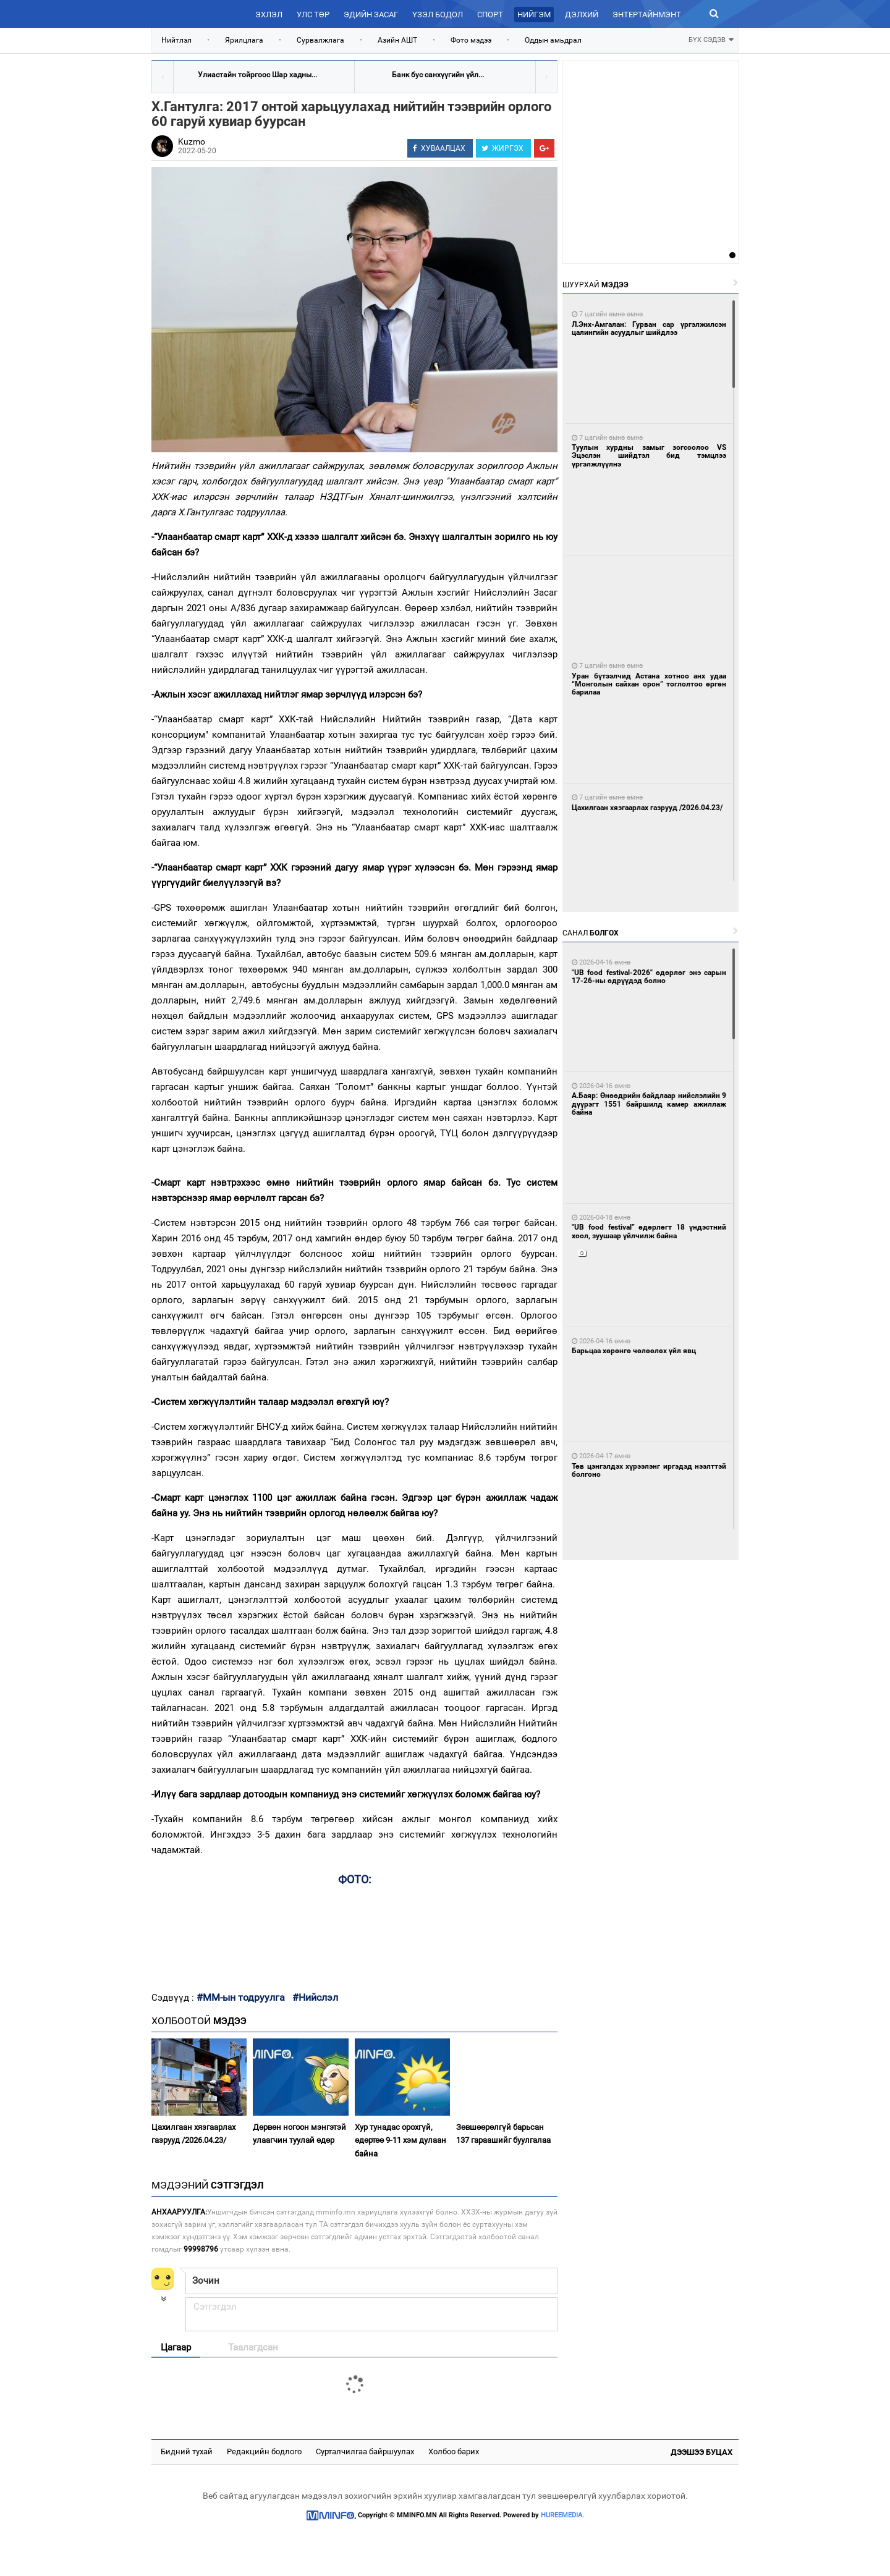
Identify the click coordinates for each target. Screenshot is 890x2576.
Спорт (490, 14)
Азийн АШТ (397, 40)
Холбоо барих (453, 2451)
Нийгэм (534, 14)
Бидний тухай (187, 2451)
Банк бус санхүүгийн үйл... (438, 74)
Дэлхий (581, 14)
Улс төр (313, 14)
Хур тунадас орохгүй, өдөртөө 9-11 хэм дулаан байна (400, 2140)
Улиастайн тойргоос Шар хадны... (257, 74)
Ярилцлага (244, 40)
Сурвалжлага (320, 40)
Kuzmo (191, 141)
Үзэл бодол (437, 14)
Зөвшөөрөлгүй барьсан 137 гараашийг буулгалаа (503, 2133)
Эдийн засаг (371, 14)
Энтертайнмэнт (646, 14)
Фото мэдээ (471, 40)
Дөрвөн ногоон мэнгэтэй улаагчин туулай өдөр (299, 2133)
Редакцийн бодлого (264, 2451)
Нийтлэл (176, 40)
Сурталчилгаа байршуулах (365, 2451)
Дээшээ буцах (701, 2452)
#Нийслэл (315, 1997)
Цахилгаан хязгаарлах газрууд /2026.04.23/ (193, 2133)
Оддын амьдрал (553, 40)
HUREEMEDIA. (562, 2515)
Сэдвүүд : (174, 1997)
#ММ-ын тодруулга (241, 1997)
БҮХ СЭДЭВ (711, 38)
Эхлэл (268, 14)
